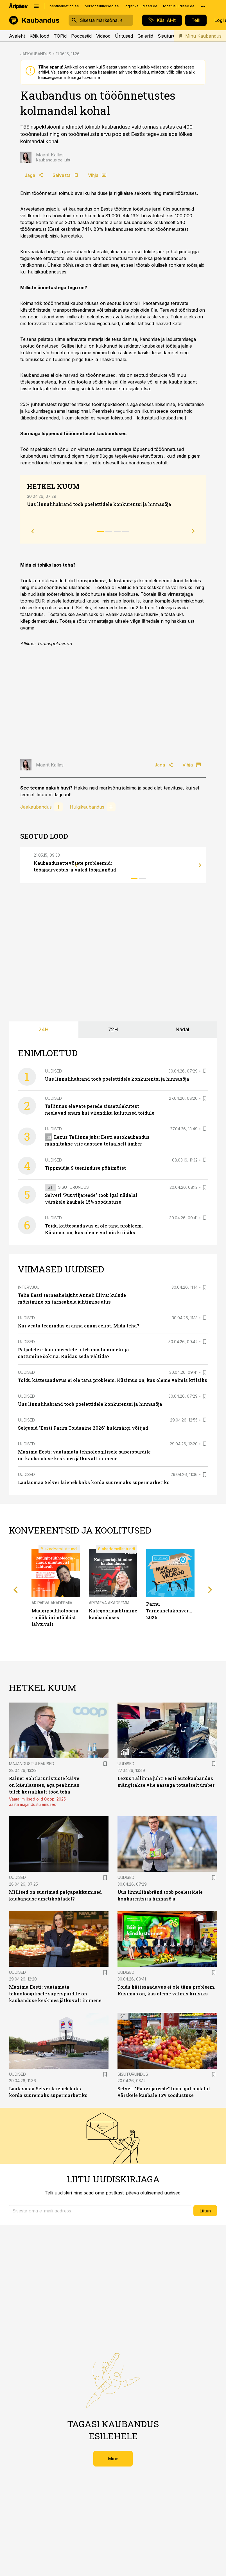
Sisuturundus (172, 36)
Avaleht (17, 36)
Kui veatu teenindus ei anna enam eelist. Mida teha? (78, 1326)
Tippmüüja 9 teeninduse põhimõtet (85, 1168)
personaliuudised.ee (102, 6)
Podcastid (81, 36)
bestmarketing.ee (64, 6)
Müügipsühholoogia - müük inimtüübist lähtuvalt (54, 1617)
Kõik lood (39, 36)
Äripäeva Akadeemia (51, 1602)
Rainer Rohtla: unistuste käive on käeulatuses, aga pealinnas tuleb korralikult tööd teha (44, 1785)
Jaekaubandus (36, 807)
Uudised (53, 1071)
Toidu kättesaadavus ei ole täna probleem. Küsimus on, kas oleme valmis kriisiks (112, 1380)
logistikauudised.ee (141, 6)
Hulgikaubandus (87, 807)
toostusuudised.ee (179, 6)
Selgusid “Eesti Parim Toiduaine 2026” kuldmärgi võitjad (83, 1428)
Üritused (124, 36)
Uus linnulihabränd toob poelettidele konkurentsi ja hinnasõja (99, 504)
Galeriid (145, 36)
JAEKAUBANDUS (35, 53)
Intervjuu (29, 1287)
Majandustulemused (31, 1763)
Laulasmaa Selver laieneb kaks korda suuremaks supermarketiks (94, 1482)
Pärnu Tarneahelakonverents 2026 (172, 1610)
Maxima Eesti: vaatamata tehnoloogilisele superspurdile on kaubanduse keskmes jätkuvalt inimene (55, 1993)
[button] (100, 2210)
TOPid (60, 36)
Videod (103, 36)
